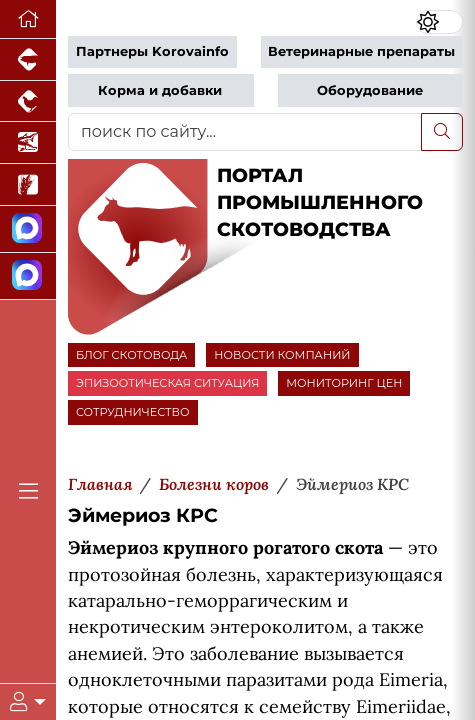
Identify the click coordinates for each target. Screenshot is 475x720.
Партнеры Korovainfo (152, 51)
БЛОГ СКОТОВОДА (131, 355)
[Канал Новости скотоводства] (28, 229)
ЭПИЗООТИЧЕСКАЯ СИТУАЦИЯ (167, 383)
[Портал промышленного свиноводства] (28, 60)
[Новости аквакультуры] (28, 143)
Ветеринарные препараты (361, 51)
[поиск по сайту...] (245, 132)
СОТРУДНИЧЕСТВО (133, 412)
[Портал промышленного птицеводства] (28, 102)
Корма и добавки (160, 90)
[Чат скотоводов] (28, 276)
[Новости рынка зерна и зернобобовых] (28, 185)
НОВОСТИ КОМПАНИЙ (282, 355)
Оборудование (370, 90)
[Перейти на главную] (28, 19)
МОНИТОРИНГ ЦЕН (344, 383)
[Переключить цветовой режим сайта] (439, 22)
